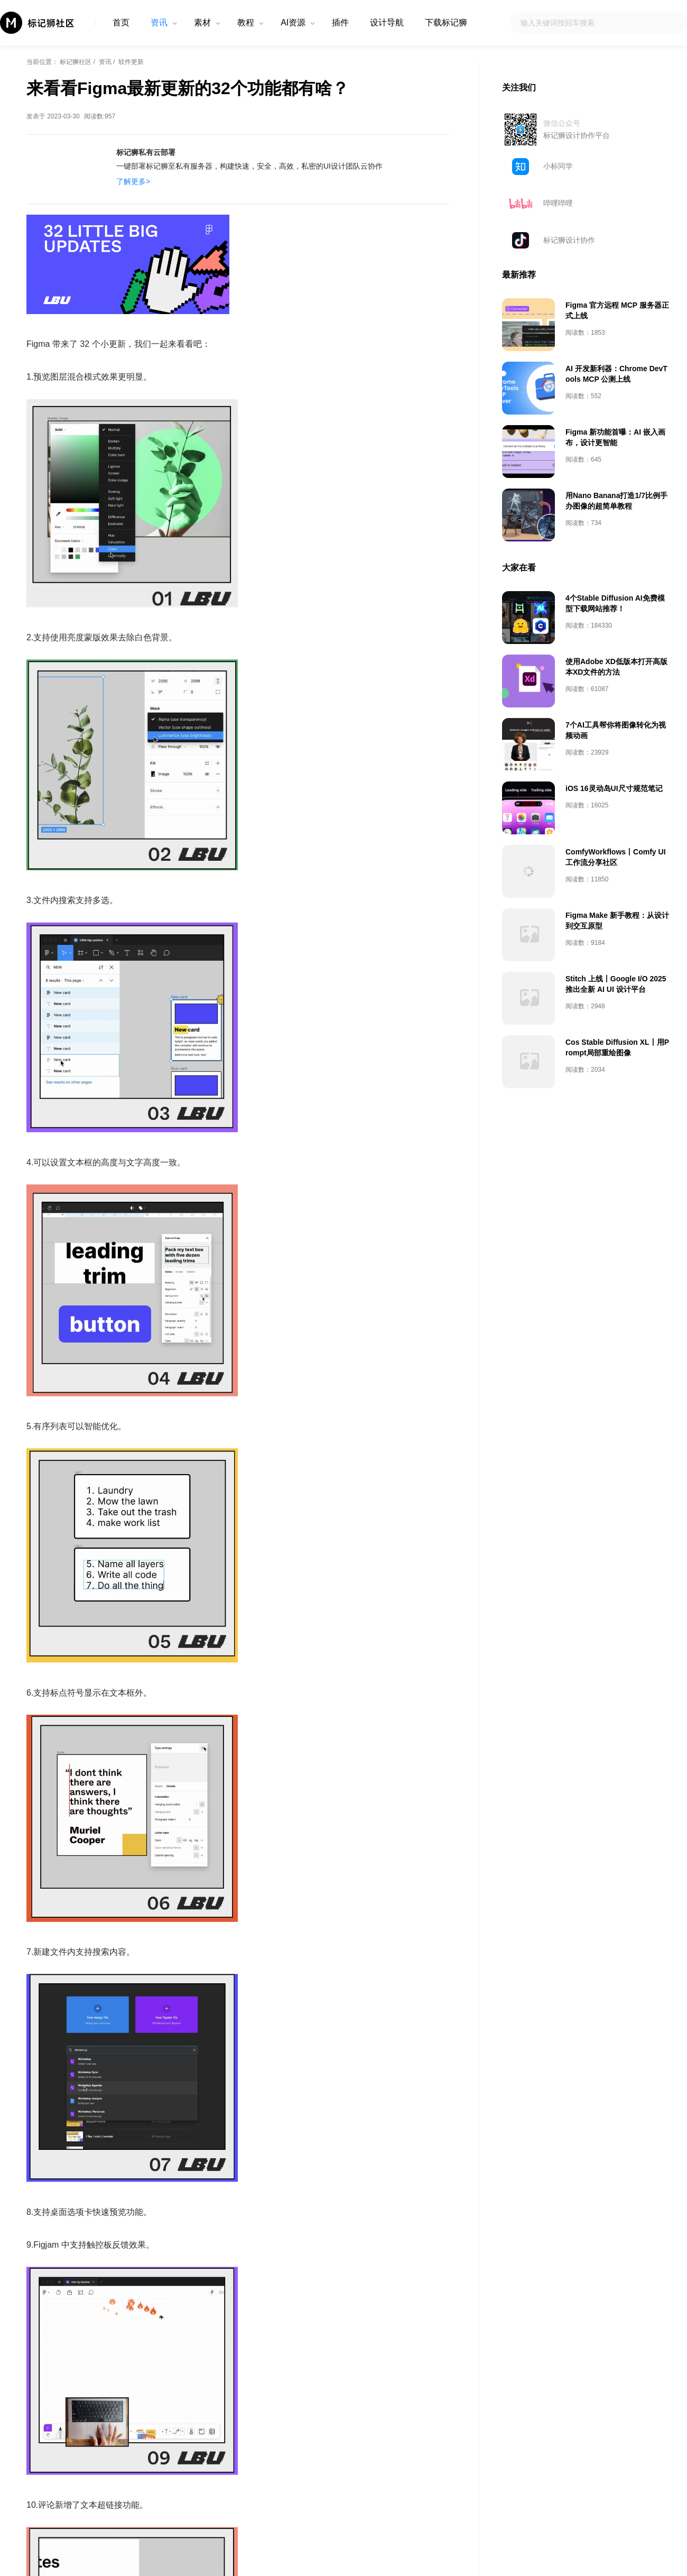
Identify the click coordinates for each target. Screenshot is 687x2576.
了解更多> (133, 181)
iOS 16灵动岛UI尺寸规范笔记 (614, 943)
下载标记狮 (446, 22)
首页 (121, 22)
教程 (245, 22)
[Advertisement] (586, 336)
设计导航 (387, 22)
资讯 (159, 22)
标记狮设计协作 (569, 240)
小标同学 (558, 166)
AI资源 (293, 22)
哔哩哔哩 (558, 203)
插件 (340, 22)
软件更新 (131, 62)
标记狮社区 (75, 62)
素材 (202, 22)
